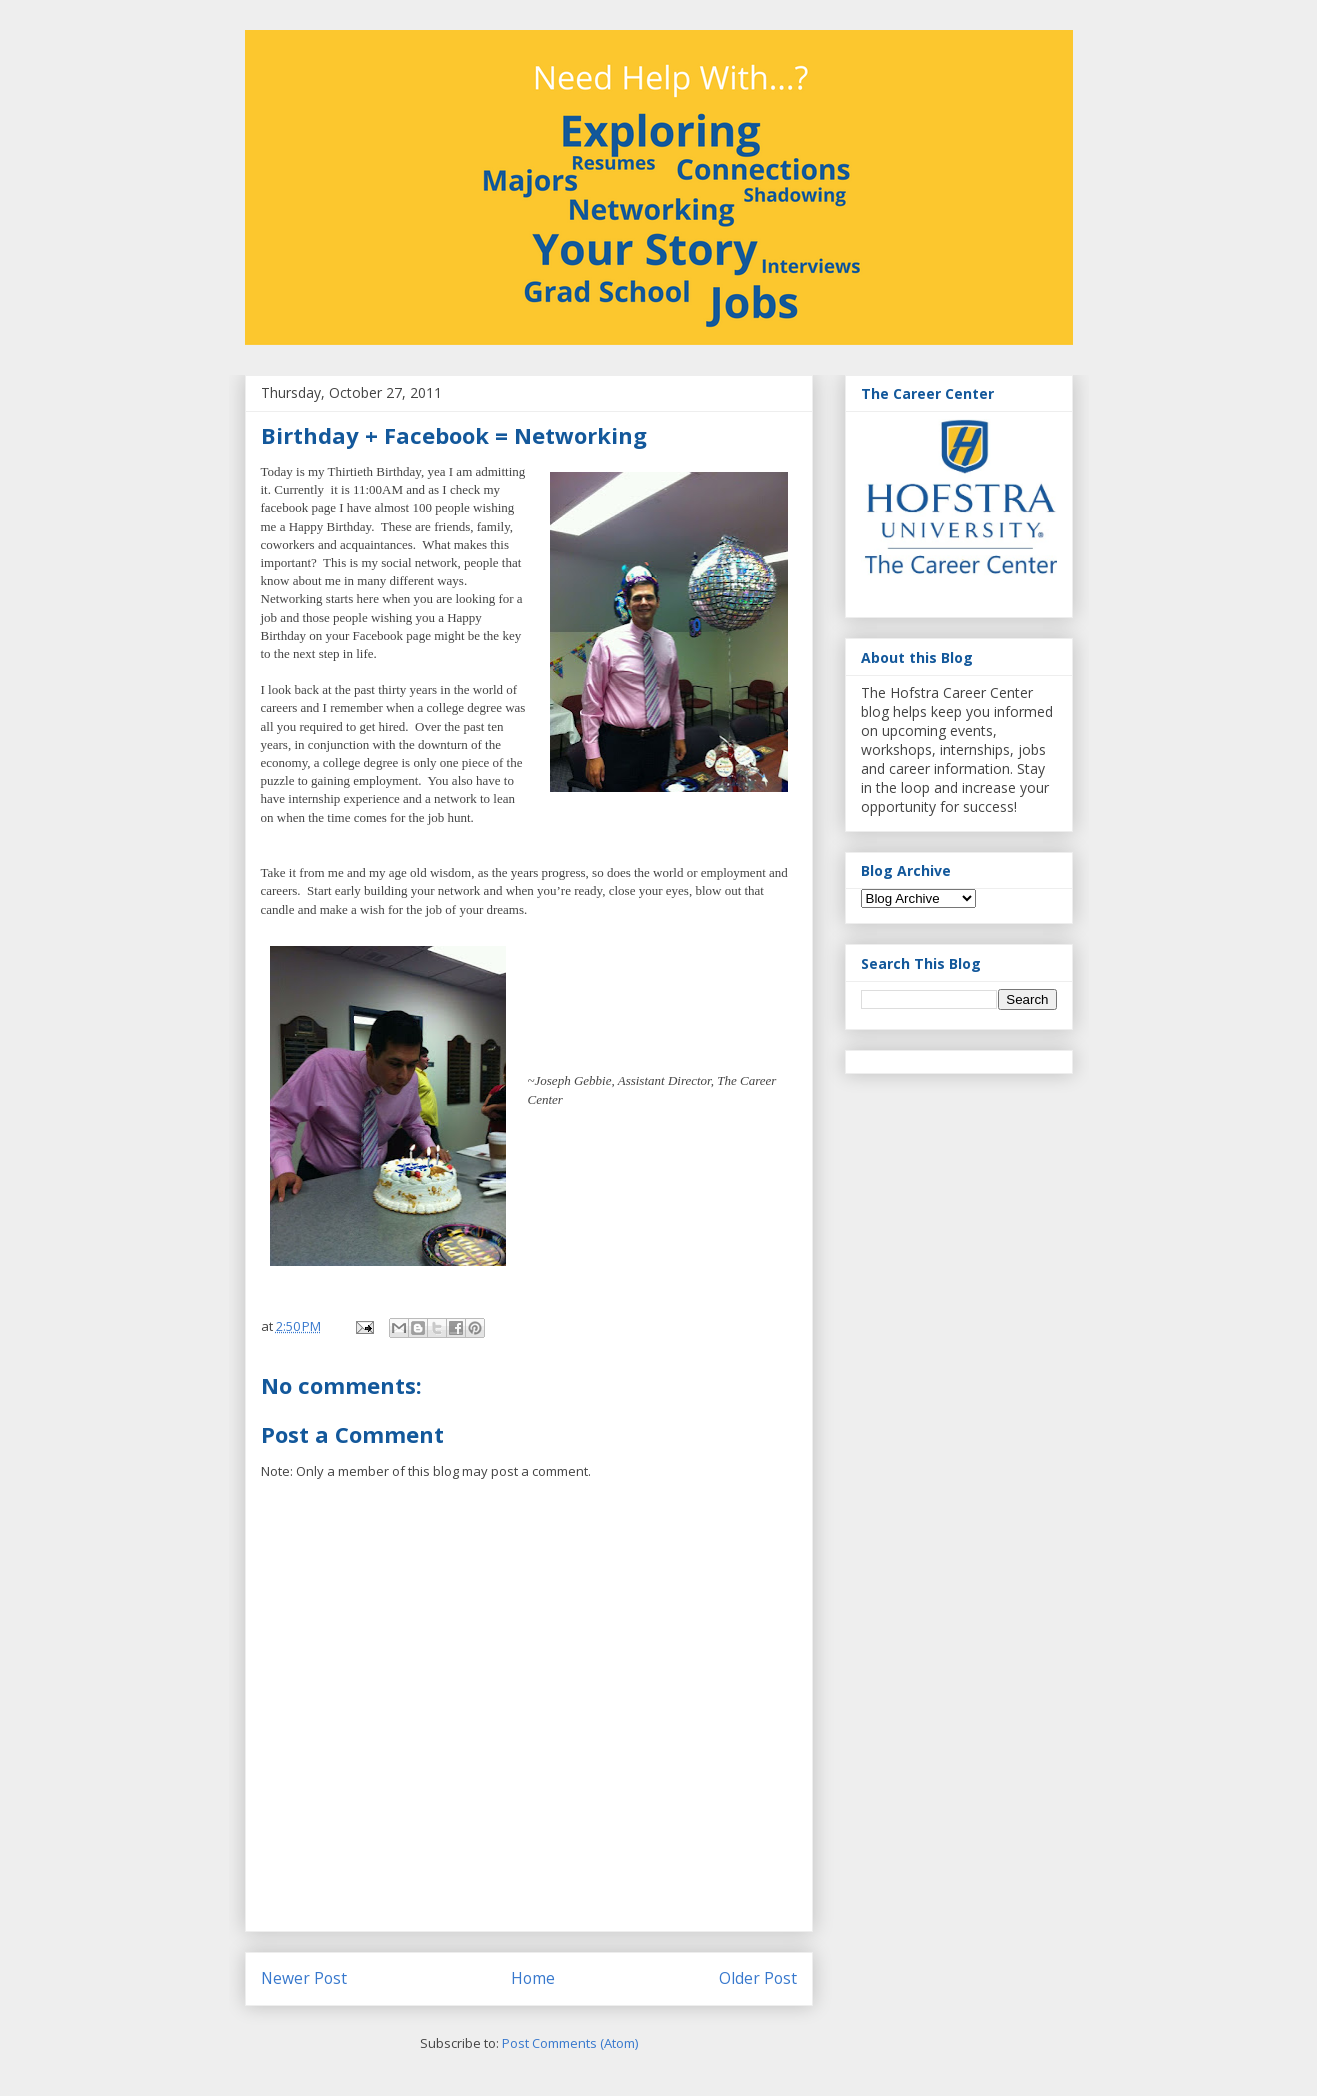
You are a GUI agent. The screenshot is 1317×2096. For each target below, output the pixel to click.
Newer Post (304, 1978)
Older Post (758, 1978)
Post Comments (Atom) (570, 2043)
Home (533, 1978)
